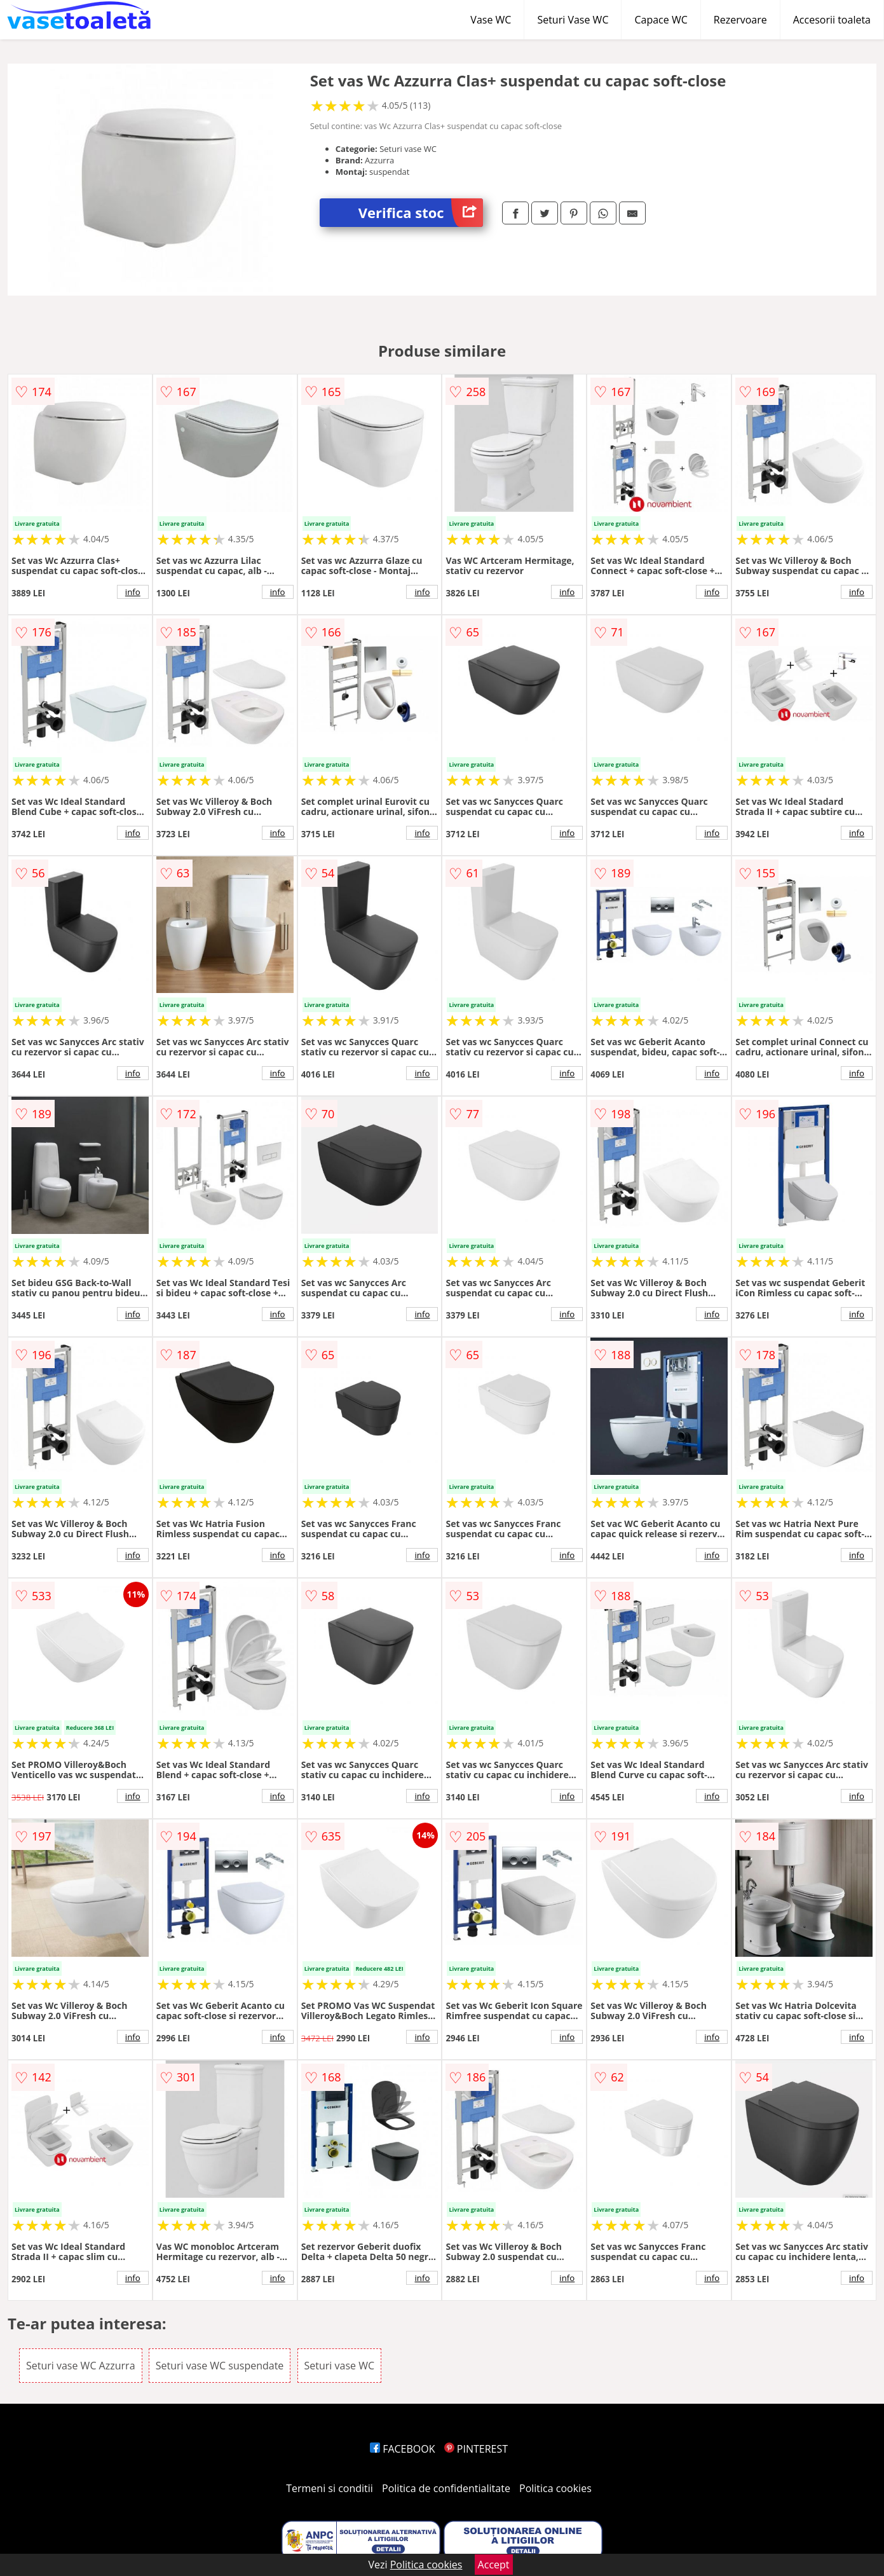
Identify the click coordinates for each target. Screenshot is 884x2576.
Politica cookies (555, 2488)
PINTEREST (476, 2449)
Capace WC (660, 20)
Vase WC (490, 20)
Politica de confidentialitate (446, 2488)
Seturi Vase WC (572, 20)
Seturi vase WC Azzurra (80, 2366)
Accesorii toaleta (832, 20)
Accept (494, 2565)
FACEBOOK (402, 2449)
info (132, 592)
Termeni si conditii (329, 2488)
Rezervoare (740, 20)
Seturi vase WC (339, 2366)
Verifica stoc (420, 212)
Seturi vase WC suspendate (220, 2366)
